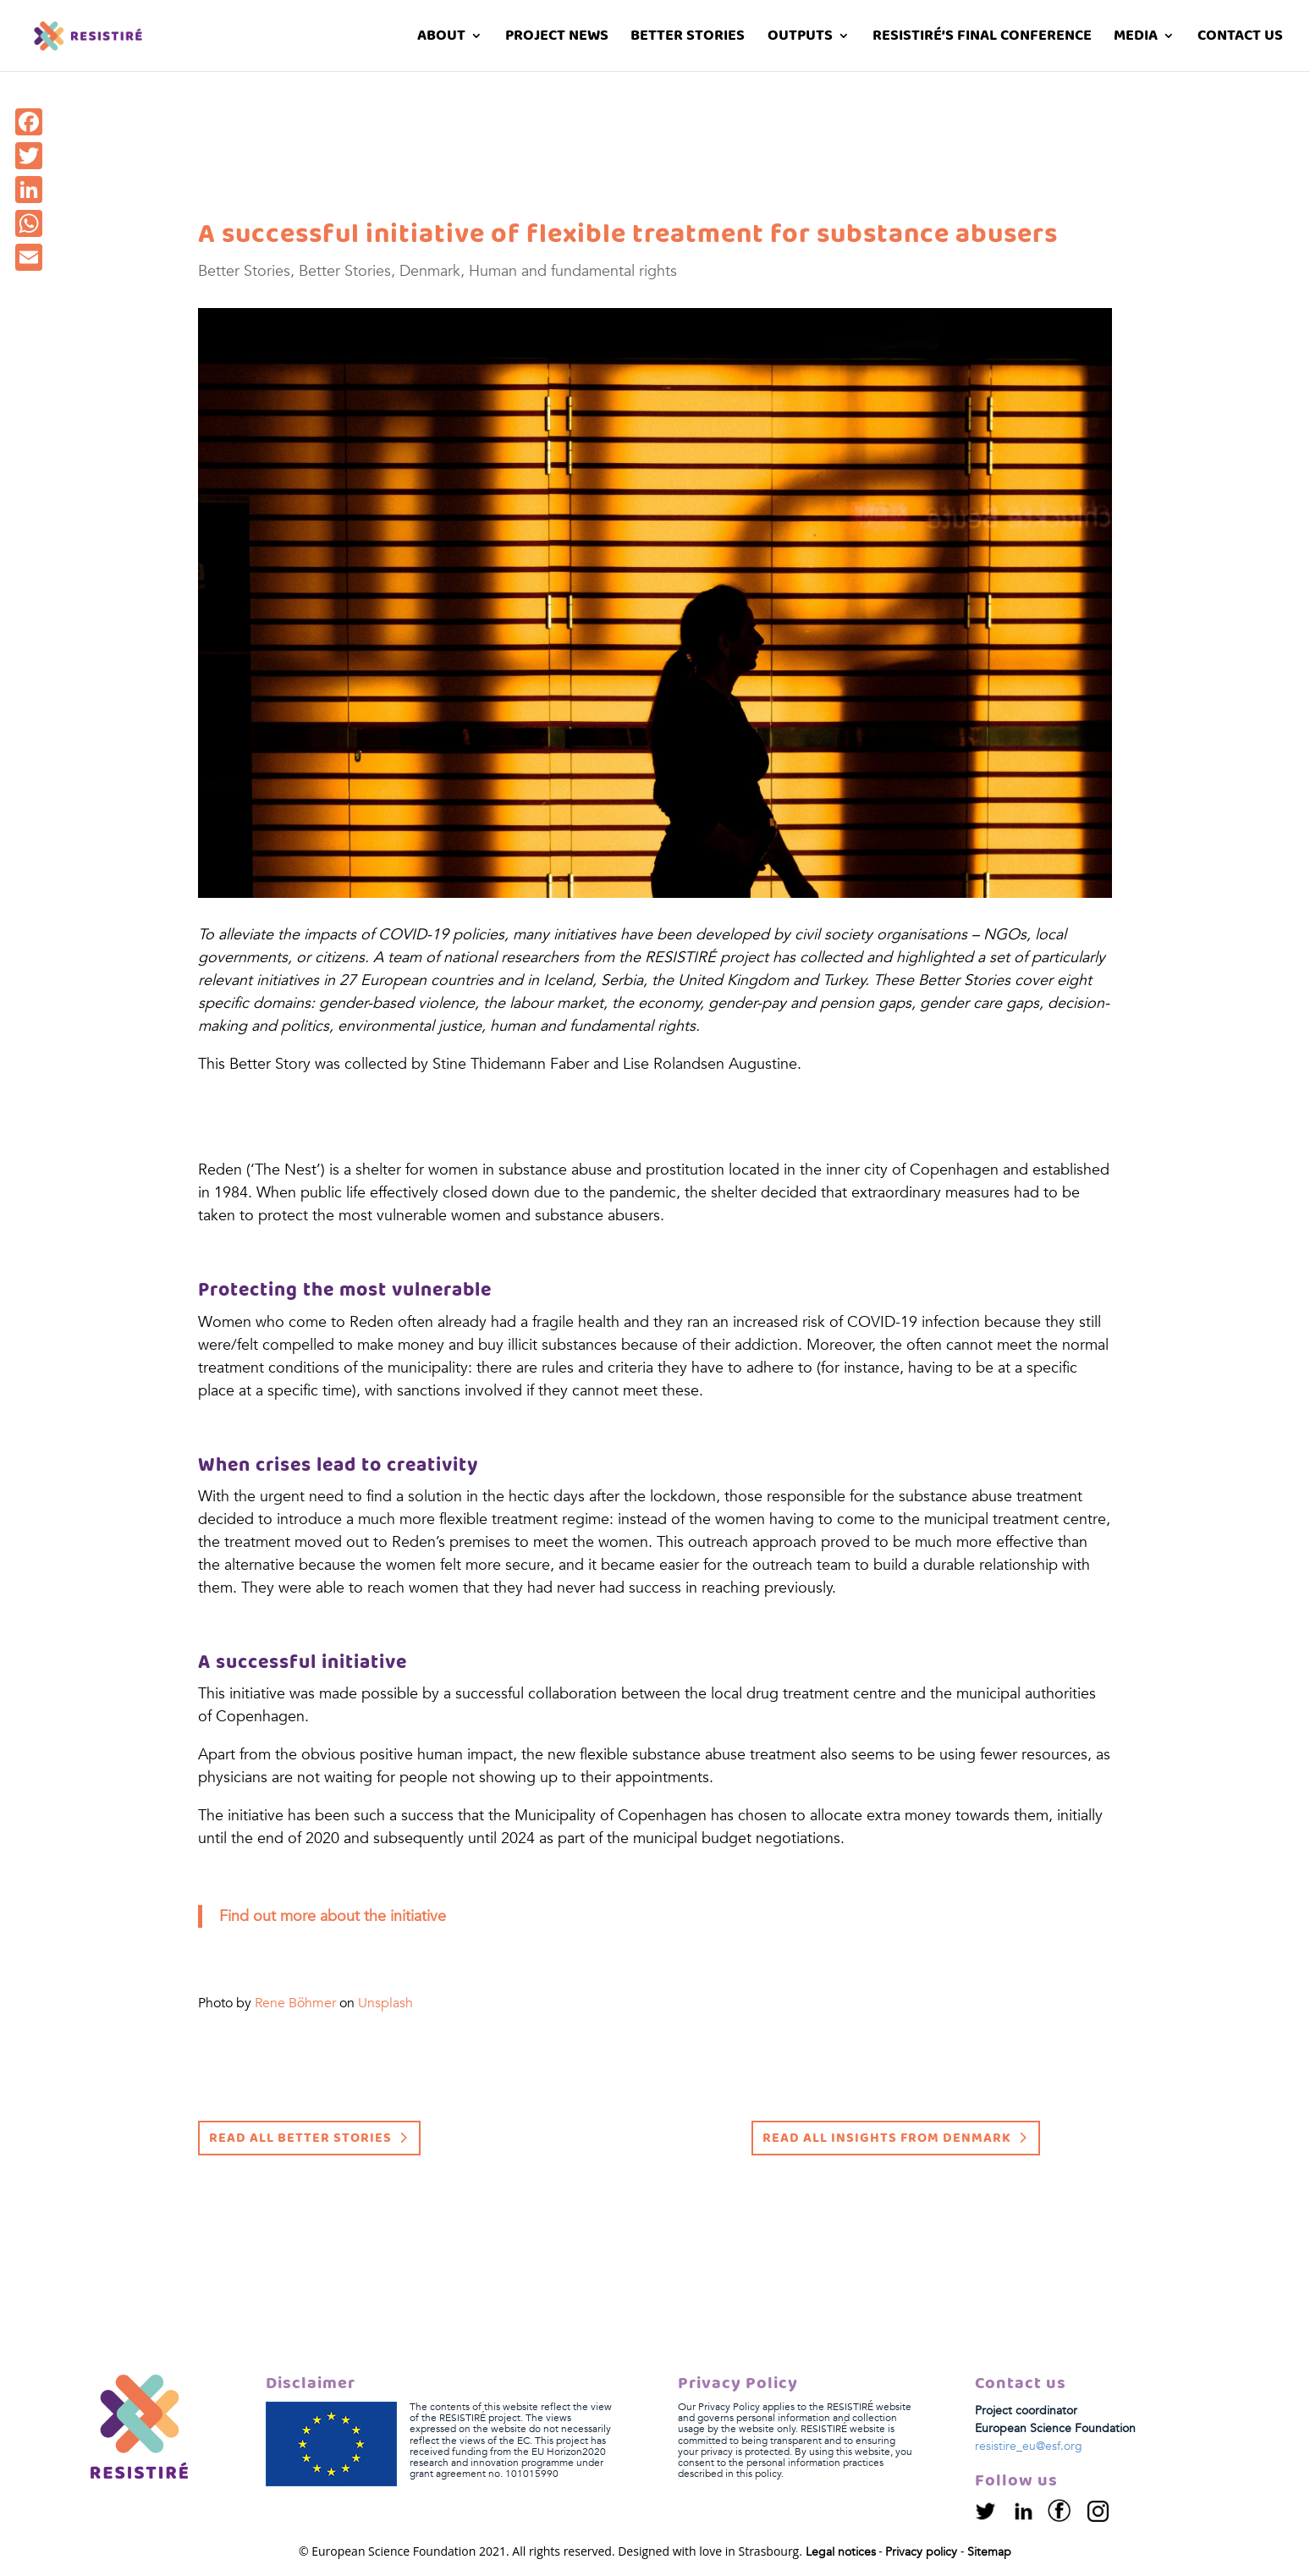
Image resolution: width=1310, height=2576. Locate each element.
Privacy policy (921, 2552)
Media (1136, 38)
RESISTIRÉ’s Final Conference (982, 38)
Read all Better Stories (300, 2138)
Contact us (1240, 38)
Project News (556, 38)
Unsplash (385, 2003)
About (441, 38)
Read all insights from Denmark (886, 2138)
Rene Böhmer (295, 2003)
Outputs (800, 38)
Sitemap (989, 2552)
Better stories (687, 38)
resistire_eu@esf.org (1028, 2446)
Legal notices (841, 2552)
